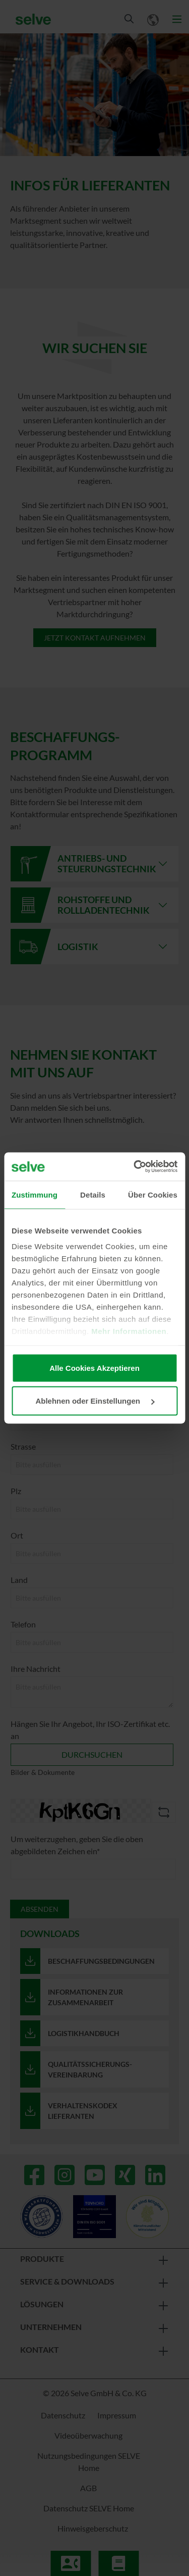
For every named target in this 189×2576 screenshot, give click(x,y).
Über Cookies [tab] (152, 1194)
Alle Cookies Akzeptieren (94, 1367)
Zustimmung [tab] (34, 1194)
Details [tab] (92, 1194)
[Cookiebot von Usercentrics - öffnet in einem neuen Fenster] (134, 1166)
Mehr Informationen (128, 1331)
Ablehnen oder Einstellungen (94, 1401)
